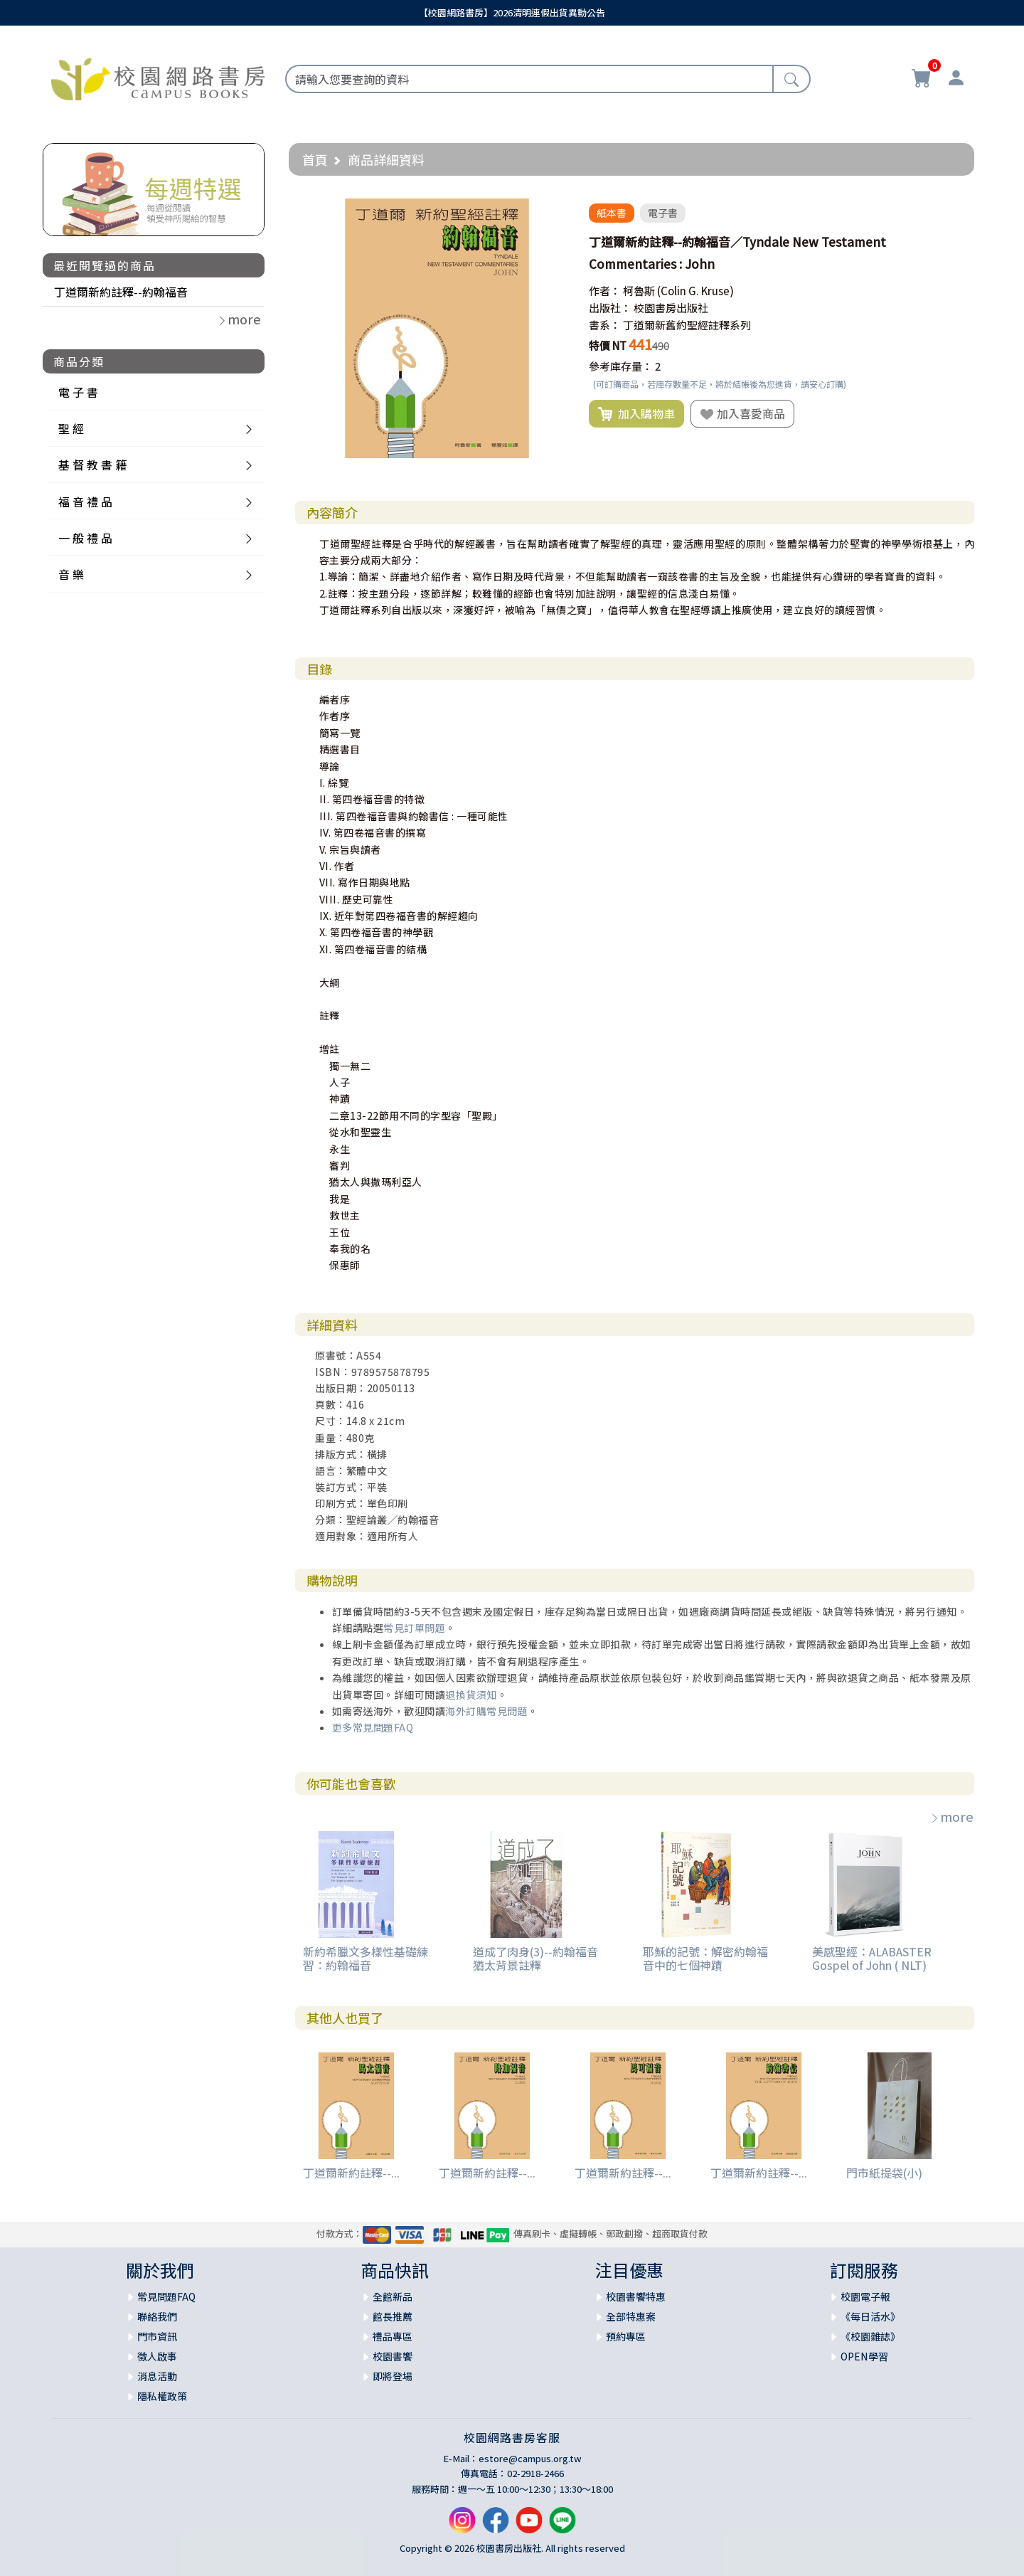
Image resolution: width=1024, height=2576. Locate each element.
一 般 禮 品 (85, 537)
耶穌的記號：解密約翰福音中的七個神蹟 (705, 1958)
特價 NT (607, 345)
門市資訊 (157, 2336)
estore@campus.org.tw (530, 2458)
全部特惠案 (631, 2316)
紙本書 (611, 213)
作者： (605, 290)
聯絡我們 (157, 2316)
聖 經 (71, 428)
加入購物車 (636, 414)
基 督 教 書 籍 (92, 464)
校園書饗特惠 (636, 2296)
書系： (605, 324)
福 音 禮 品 (85, 501)
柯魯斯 (639, 290)
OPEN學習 (864, 2356)
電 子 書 (78, 392)
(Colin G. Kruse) (695, 290)
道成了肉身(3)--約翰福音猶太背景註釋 (535, 1958)
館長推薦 (392, 2316)
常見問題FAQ (166, 2296)
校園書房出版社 (671, 307)
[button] (554, 211)
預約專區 (626, 2336)
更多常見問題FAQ (373, 1727)
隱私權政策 (162, 2396)
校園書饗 (392, 2356)
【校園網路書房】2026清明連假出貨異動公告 (512, 12)
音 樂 (71, 574)
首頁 (315, 159)
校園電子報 (865, 2296)
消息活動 (157, 2376)
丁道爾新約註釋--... (351, 2172)
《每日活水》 (870, 2316)
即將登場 (392, 2376)
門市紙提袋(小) (884, 2172)
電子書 (663, 213)
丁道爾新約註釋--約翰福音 (121, 291)
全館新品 (392, 2296)
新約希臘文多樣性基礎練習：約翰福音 (365, 1958)
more (951, 1816)
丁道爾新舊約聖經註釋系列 (687, 324)
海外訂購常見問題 (486, 1711)
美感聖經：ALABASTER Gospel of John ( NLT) (872, 1958)
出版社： (610, 307)
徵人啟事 (157, 2356)
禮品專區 (392, 2336)
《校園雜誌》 (870, 2336)
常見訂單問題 (414, 1628)
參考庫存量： (621, 366)
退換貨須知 (471, 1694)
